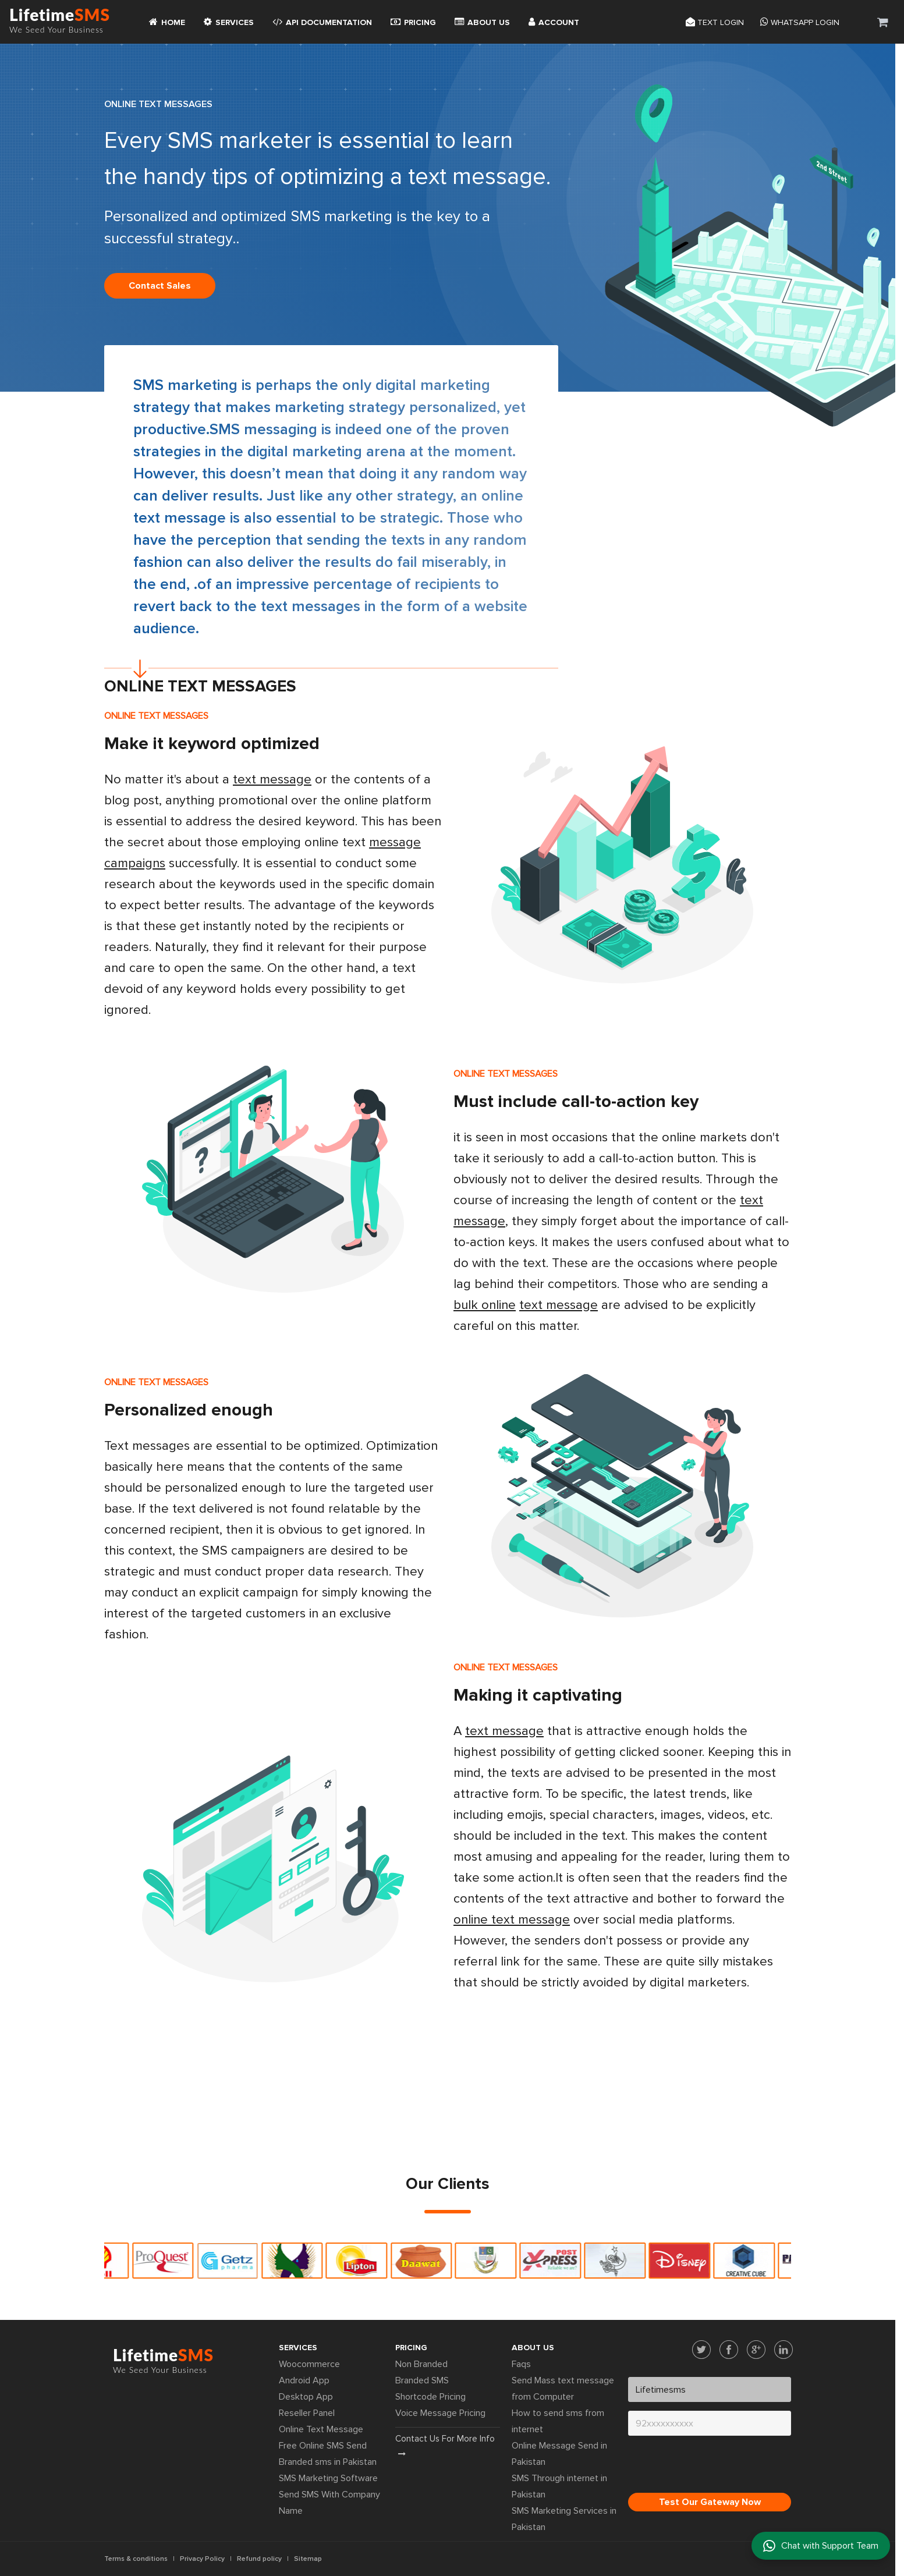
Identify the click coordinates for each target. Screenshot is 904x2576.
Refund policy (259, 2558)
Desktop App (306, 2397)
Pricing (413, 21)
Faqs (521, 2364)
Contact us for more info (445, 2445)
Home (167, 21)
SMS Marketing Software (328, 2478)
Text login (715, 21)
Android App (304, 2380)
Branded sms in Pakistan (328, 2462)
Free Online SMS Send (323, 2445)
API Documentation (322, 21)
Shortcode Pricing (430, 2397)
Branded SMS (422, 2380)
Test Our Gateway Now (710, 2502)
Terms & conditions (136, 2558)
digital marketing (304, 451)
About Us (482, 21)
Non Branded (421, 2364)
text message (272, 779)
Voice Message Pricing (440, 2413)
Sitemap (308, 2558)
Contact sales (160, 286)
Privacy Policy (202, 2558)
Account (554, 21)
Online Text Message (321, 2429)
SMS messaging (263, 429)
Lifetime (59, 21)
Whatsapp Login (799, 21)
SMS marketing (185, 385)
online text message (511, 1920)
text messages (310, 606)
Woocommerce (309, 2364)
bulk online (484, 1305)
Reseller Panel (307, 2413)
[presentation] (716, 2467)
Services (229, 21)
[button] (882, 22)
